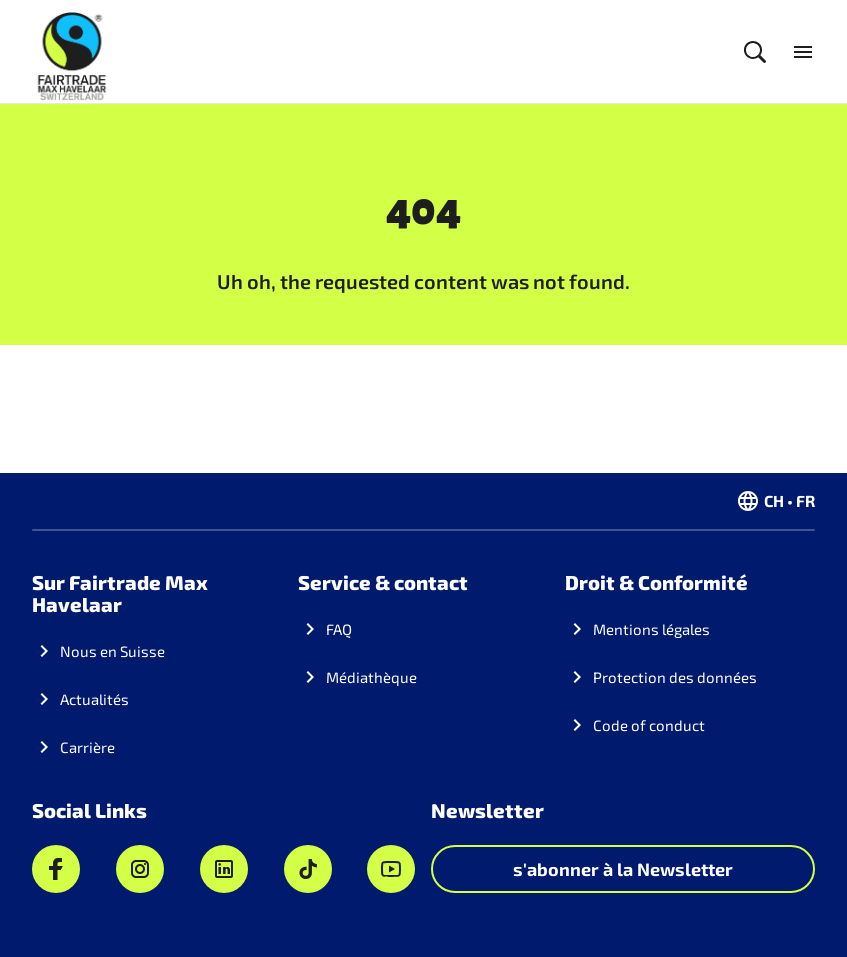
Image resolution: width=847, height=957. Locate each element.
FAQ (339, 629)
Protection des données (675, 677)
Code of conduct (649, 725)
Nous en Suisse (112, 651)
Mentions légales (651, 629)
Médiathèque (371, 677)
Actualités (94, 699)
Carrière (87, 747)
